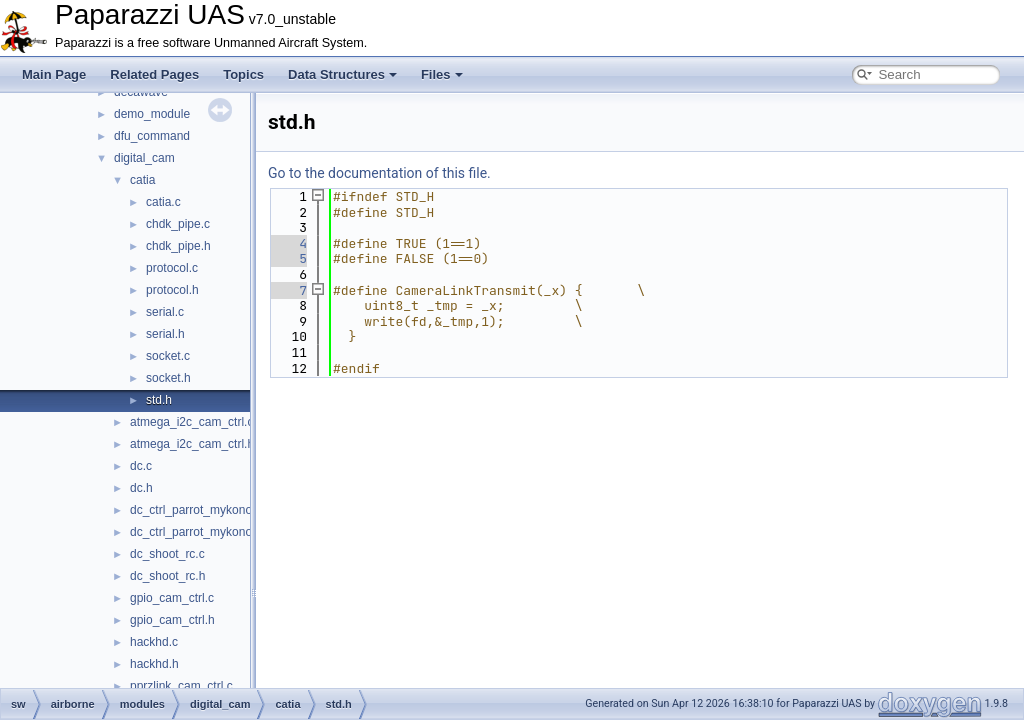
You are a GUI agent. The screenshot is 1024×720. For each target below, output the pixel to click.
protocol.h (172, 290)
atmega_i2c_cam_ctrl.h (192, 444)
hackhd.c (154, 642)
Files (442, 74)
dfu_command (152, 136)
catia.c (163, 202)
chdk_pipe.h (178, 246)
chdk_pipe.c (178, 224)
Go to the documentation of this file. (379, 173)
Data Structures (342, 74)
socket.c (168, 356)
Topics (243, 74)
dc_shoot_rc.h (167, 576)
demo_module (152, 114)
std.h (159, 400)
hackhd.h (154, 664)
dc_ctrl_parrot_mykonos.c (198, 510)
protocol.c (172, 268)
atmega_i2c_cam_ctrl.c (191, 422)
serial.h (165, 334)
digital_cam (144, 158)
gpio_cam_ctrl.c (172, 598)
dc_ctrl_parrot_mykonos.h (199, 532)
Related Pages (154, 74)
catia (142, 180)
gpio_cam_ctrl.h (172, 620)
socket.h (168, 378)
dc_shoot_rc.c (167, 554)
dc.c (141, 466)
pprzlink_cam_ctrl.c (181, 686)
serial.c (165, 312)
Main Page (54, 74)
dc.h (141, 488)
